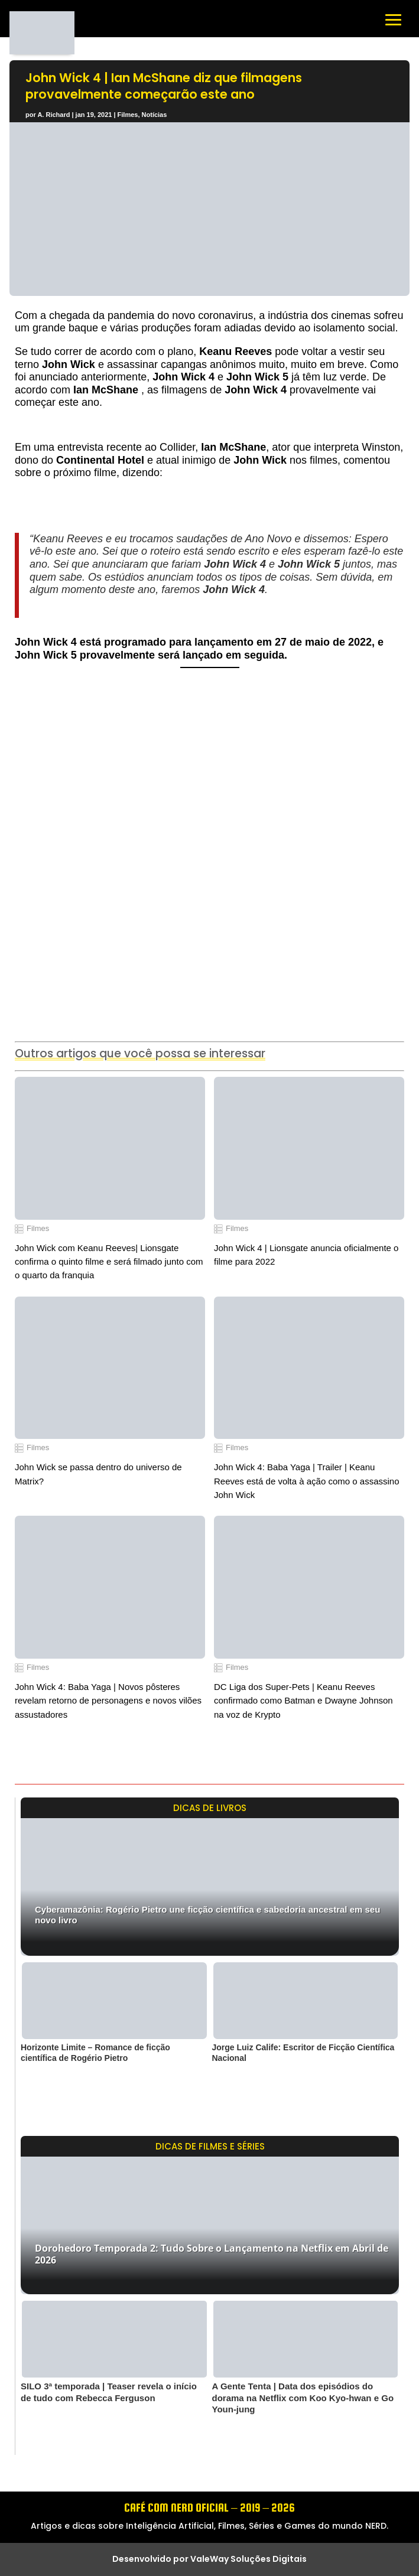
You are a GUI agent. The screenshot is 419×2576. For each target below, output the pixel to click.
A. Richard (53, 114)
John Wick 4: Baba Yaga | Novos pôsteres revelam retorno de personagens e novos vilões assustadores (108, 1700)
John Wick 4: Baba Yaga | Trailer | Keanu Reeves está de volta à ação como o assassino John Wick (306, 1481)
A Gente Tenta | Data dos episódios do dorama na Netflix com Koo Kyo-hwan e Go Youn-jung (303, 2397)
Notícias (154, 114)
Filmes (128, 114)
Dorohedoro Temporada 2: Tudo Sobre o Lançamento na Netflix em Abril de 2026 (211, 2254)
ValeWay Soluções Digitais (248, 2559)
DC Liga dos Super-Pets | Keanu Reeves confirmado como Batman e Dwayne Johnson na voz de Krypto (303, 1700)
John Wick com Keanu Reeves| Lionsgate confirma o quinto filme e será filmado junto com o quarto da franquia (109, 1262)
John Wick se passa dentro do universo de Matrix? (98, 1474)
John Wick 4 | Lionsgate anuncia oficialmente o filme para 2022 (306, 1254)
